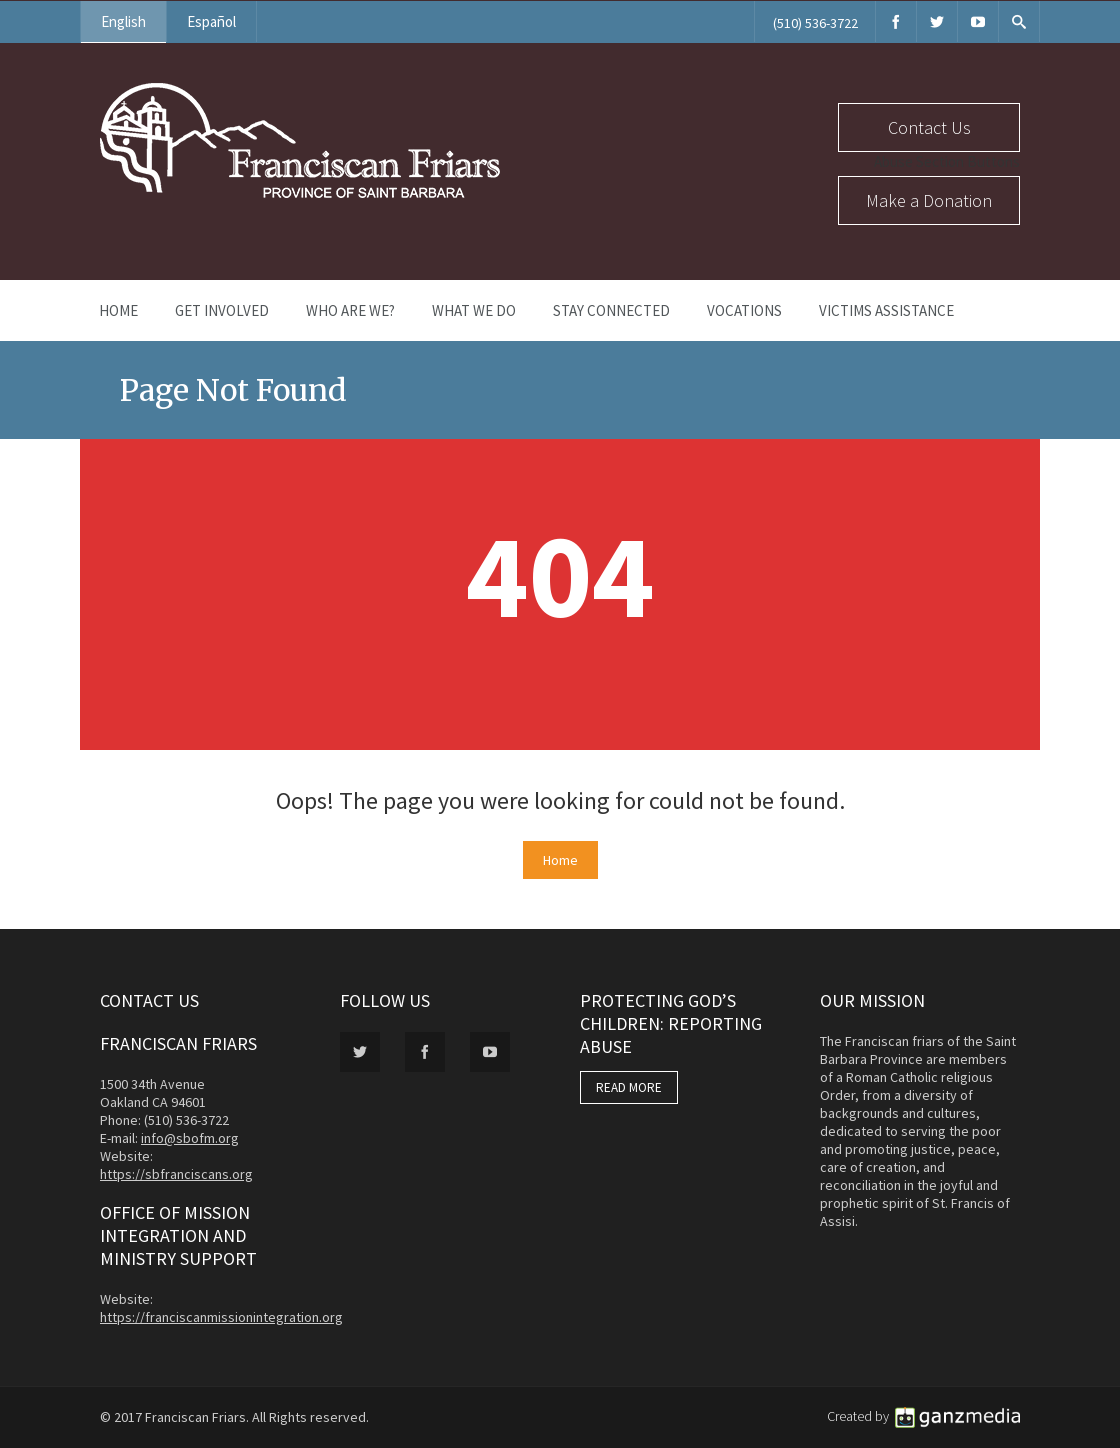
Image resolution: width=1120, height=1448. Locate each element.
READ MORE (629, 1087)
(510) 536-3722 (815, 23)
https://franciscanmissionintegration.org (221, 1317)
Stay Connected (611, 310)
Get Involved (222, 310)
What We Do (474, 310)
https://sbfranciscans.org (176, 1174)
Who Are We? (350, 310)
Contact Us (929, 127)
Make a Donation (929, 200)
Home (118, 310)
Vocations (744, 310)
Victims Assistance (886, 310)
